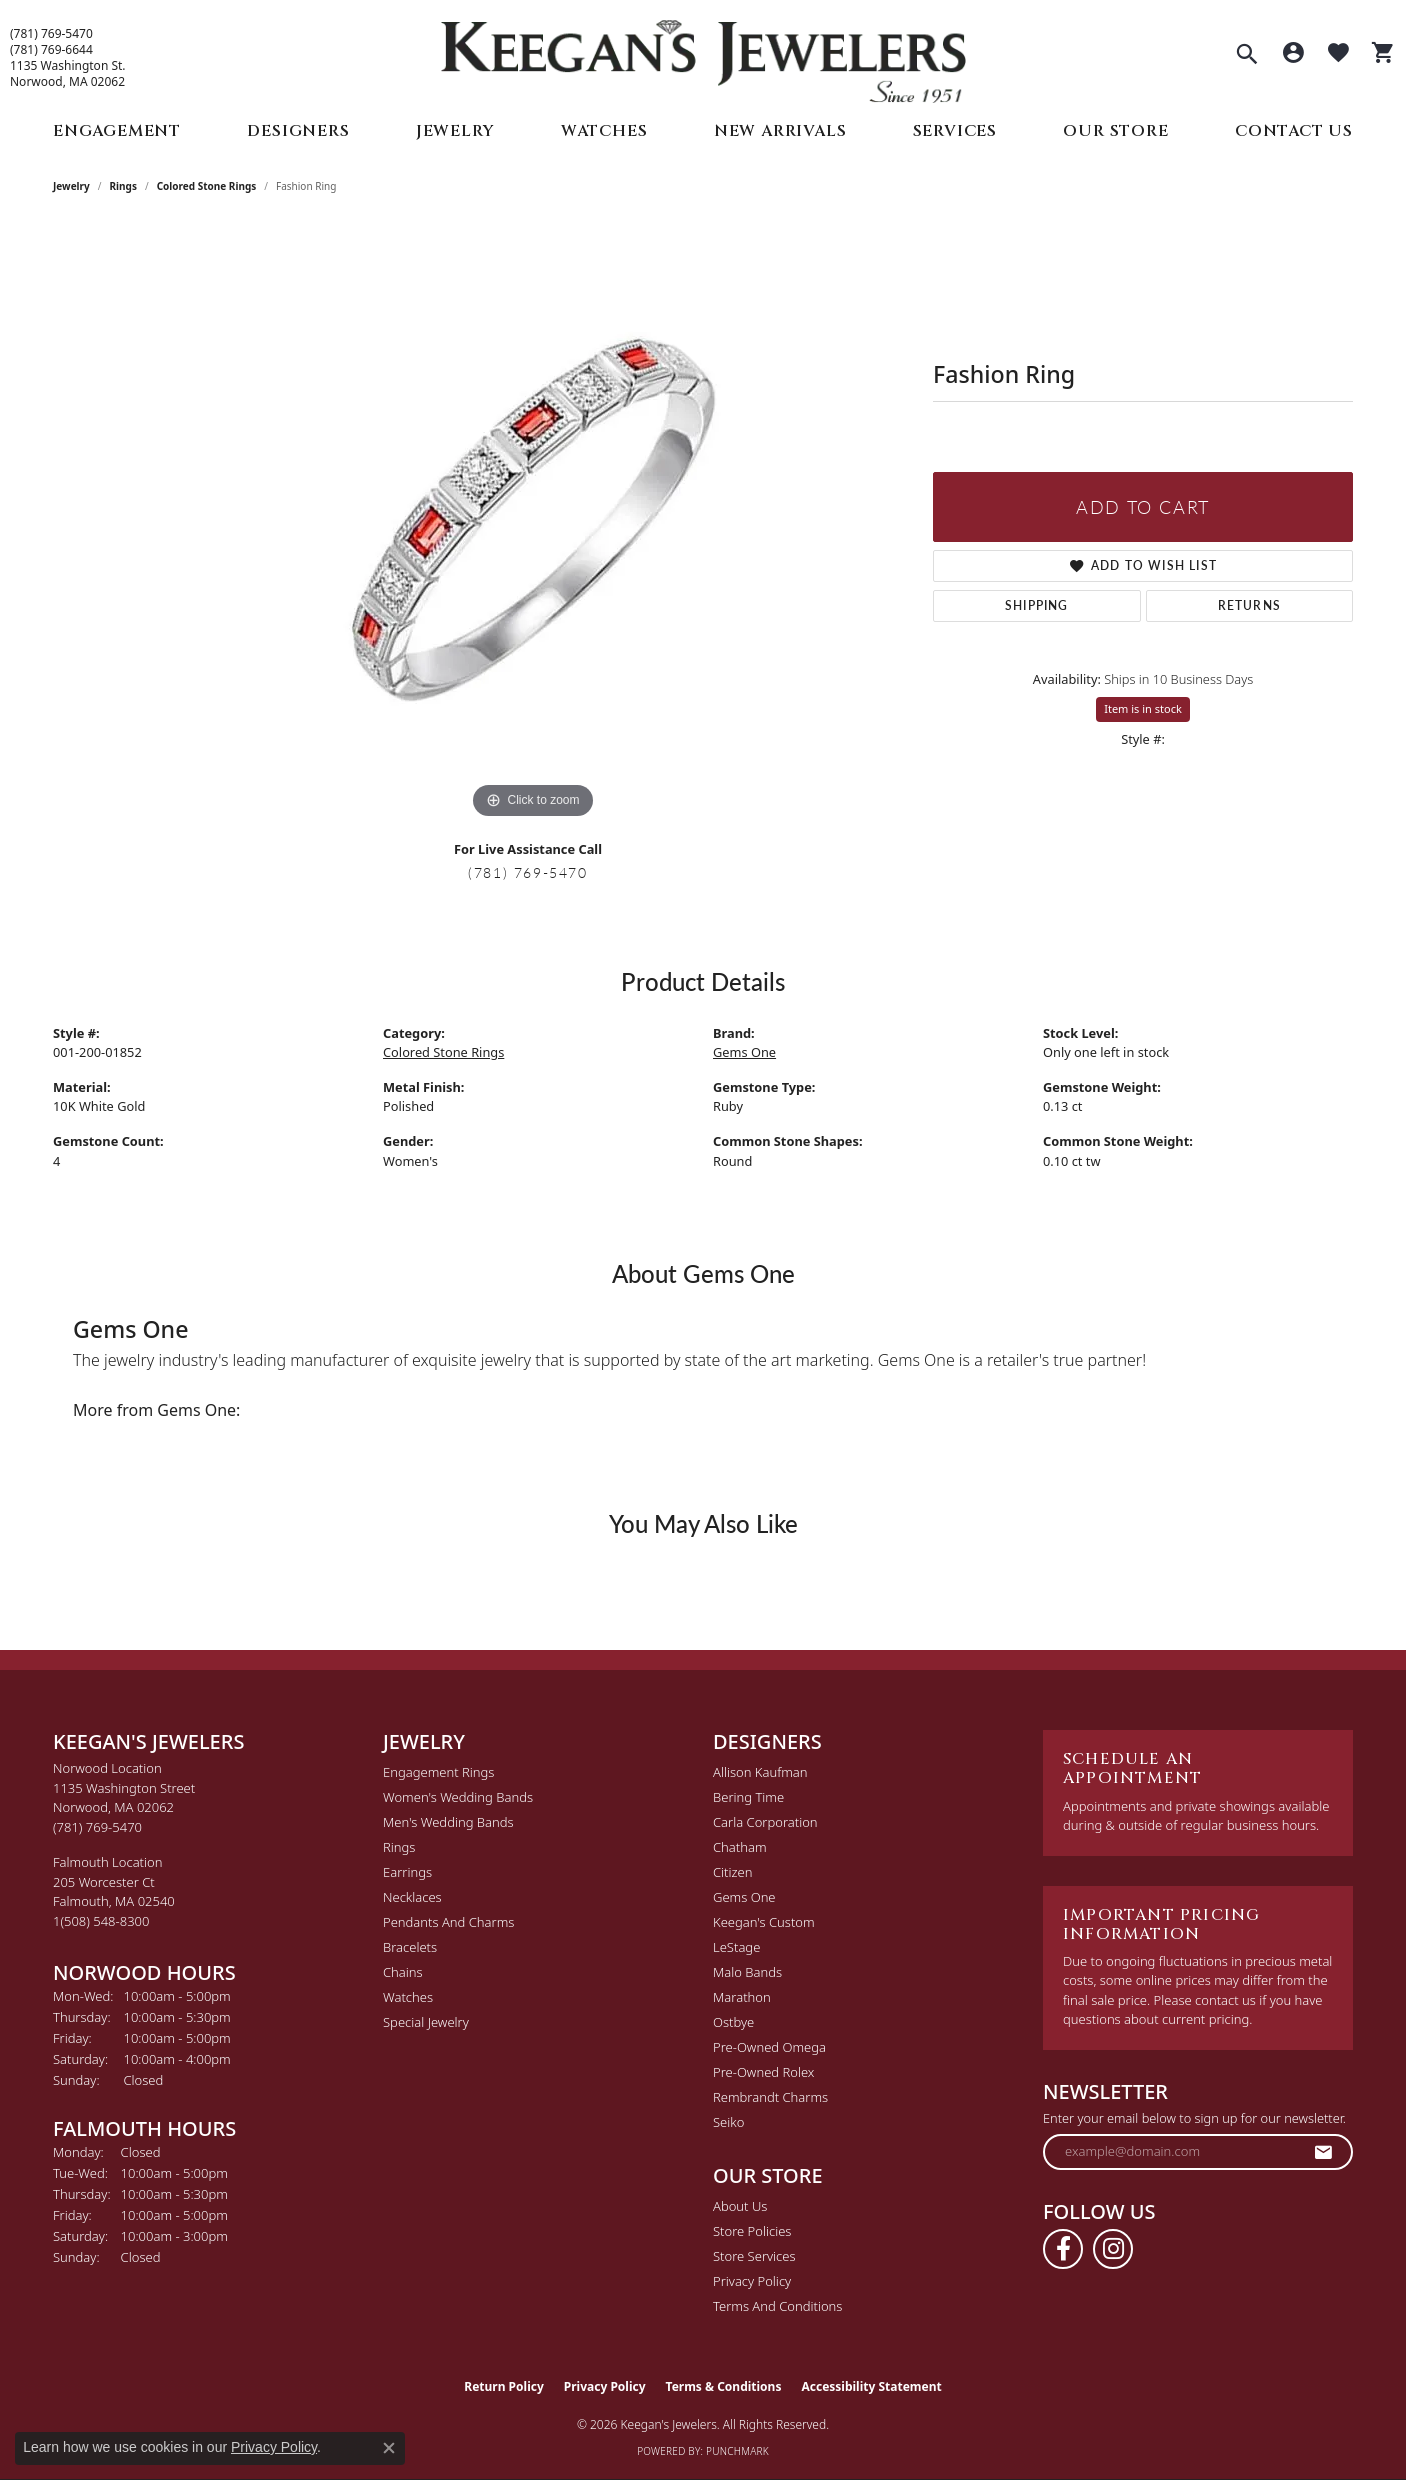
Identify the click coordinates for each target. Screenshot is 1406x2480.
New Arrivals (780, 131)
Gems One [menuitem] (744, 1897)
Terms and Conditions (777, 2306)
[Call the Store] (97, 1827)
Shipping (1037, 605)
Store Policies (752, 2231)
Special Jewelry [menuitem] (426, 2022)
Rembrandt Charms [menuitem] (770, 2097)
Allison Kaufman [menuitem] (760, 1772)
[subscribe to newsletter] (1324, 2152)
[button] (1247, 56)
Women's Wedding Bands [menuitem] (458, 1797)
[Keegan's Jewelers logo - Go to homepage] (703, 56)
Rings (123, 186)
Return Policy (504, 2386)
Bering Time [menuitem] (748, 1797)
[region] (533, 524)
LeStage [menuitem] (736, 1947)
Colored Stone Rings (207, 186)
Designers (298, 131)
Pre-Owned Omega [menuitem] (769, 2047)
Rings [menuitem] (399, 1847)
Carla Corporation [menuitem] (765, 1822)
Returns (1249, 605)
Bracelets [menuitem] (410, 1947)
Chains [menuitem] (403, 1972)
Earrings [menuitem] (407, 1872)
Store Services (754, 2256)
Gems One (744, 1052)
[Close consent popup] (389, 2448)
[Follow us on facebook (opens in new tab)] (1063, 2249)
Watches (604, 131)
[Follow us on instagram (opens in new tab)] (1113, 2249)
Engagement (117, 131)
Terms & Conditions (724, 2386)
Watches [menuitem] (408, 1997)
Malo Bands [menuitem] (747, 1972)
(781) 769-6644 (51, 50)
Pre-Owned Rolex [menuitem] (763, 2072)
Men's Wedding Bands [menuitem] (448, 1822)
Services (955, 131)
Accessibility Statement (871, 2386)
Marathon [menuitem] (742, 1997)
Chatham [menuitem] (740, 1847)
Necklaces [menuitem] (412, 1897)
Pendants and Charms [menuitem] (448, 1922)
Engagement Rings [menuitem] (438, 1772)
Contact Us (1294, 131)
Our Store (1115, 131)
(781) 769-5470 (51, 34)
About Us (740, 2206)
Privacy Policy (752, 2281)
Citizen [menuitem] (732, 1872)
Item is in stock (1143, 708)
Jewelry (455, 131)
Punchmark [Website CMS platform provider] (737, 2451)
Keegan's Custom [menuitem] (764, 1922)
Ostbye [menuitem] (733, 2022)
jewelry (71, 186)
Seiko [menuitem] (728, 2122)
